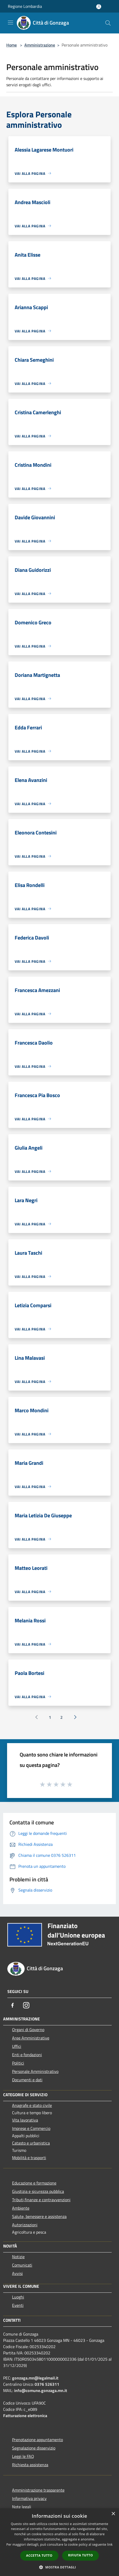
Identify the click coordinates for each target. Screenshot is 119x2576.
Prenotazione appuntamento (37, 2439)
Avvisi (17, 2273)
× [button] (113, 2514)
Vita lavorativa (25, 2120)
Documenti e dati (27, 2080)
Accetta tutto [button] (39, 2555)
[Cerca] (108, 23)
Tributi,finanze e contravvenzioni (41, 2200)
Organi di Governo (28, 2029)
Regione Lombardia (25, 6)
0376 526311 (47, 2384)
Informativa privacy (29, 2498)
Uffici (16, 2046)
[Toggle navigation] (10, 22)
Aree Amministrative (30, 2038)
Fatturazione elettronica (25, 2415)
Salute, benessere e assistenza (39, 2216)
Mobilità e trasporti (29, 2157)
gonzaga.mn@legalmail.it (35, 2378)
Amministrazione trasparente (38, 2490)
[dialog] (59, 2542)
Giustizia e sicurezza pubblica (38, 2191)
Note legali (21, 2507)
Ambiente (20, 2208)
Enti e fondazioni (27, 2054)
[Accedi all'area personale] (99, 7)
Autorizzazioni (24, 2225)
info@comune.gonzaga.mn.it (40, 2390)
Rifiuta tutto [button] (80, 2555)
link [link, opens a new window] (110, 2544)
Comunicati (22, 2265)
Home (11, 45)
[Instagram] (26, 2005)
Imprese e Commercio (31, 2128)
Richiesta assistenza (30, 2465)
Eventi (18, 2305)
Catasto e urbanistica (31, 2143)
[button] (59, 2567)
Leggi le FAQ (23, 2456)
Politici (18, 2063)
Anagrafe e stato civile (32, 2105)
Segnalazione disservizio (33, 2448)
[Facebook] (12, 2005)
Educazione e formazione (34, 2183)
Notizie (18, 2257)
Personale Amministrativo (35, 2071)
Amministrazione (39, 45)
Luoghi (18, 2297)
